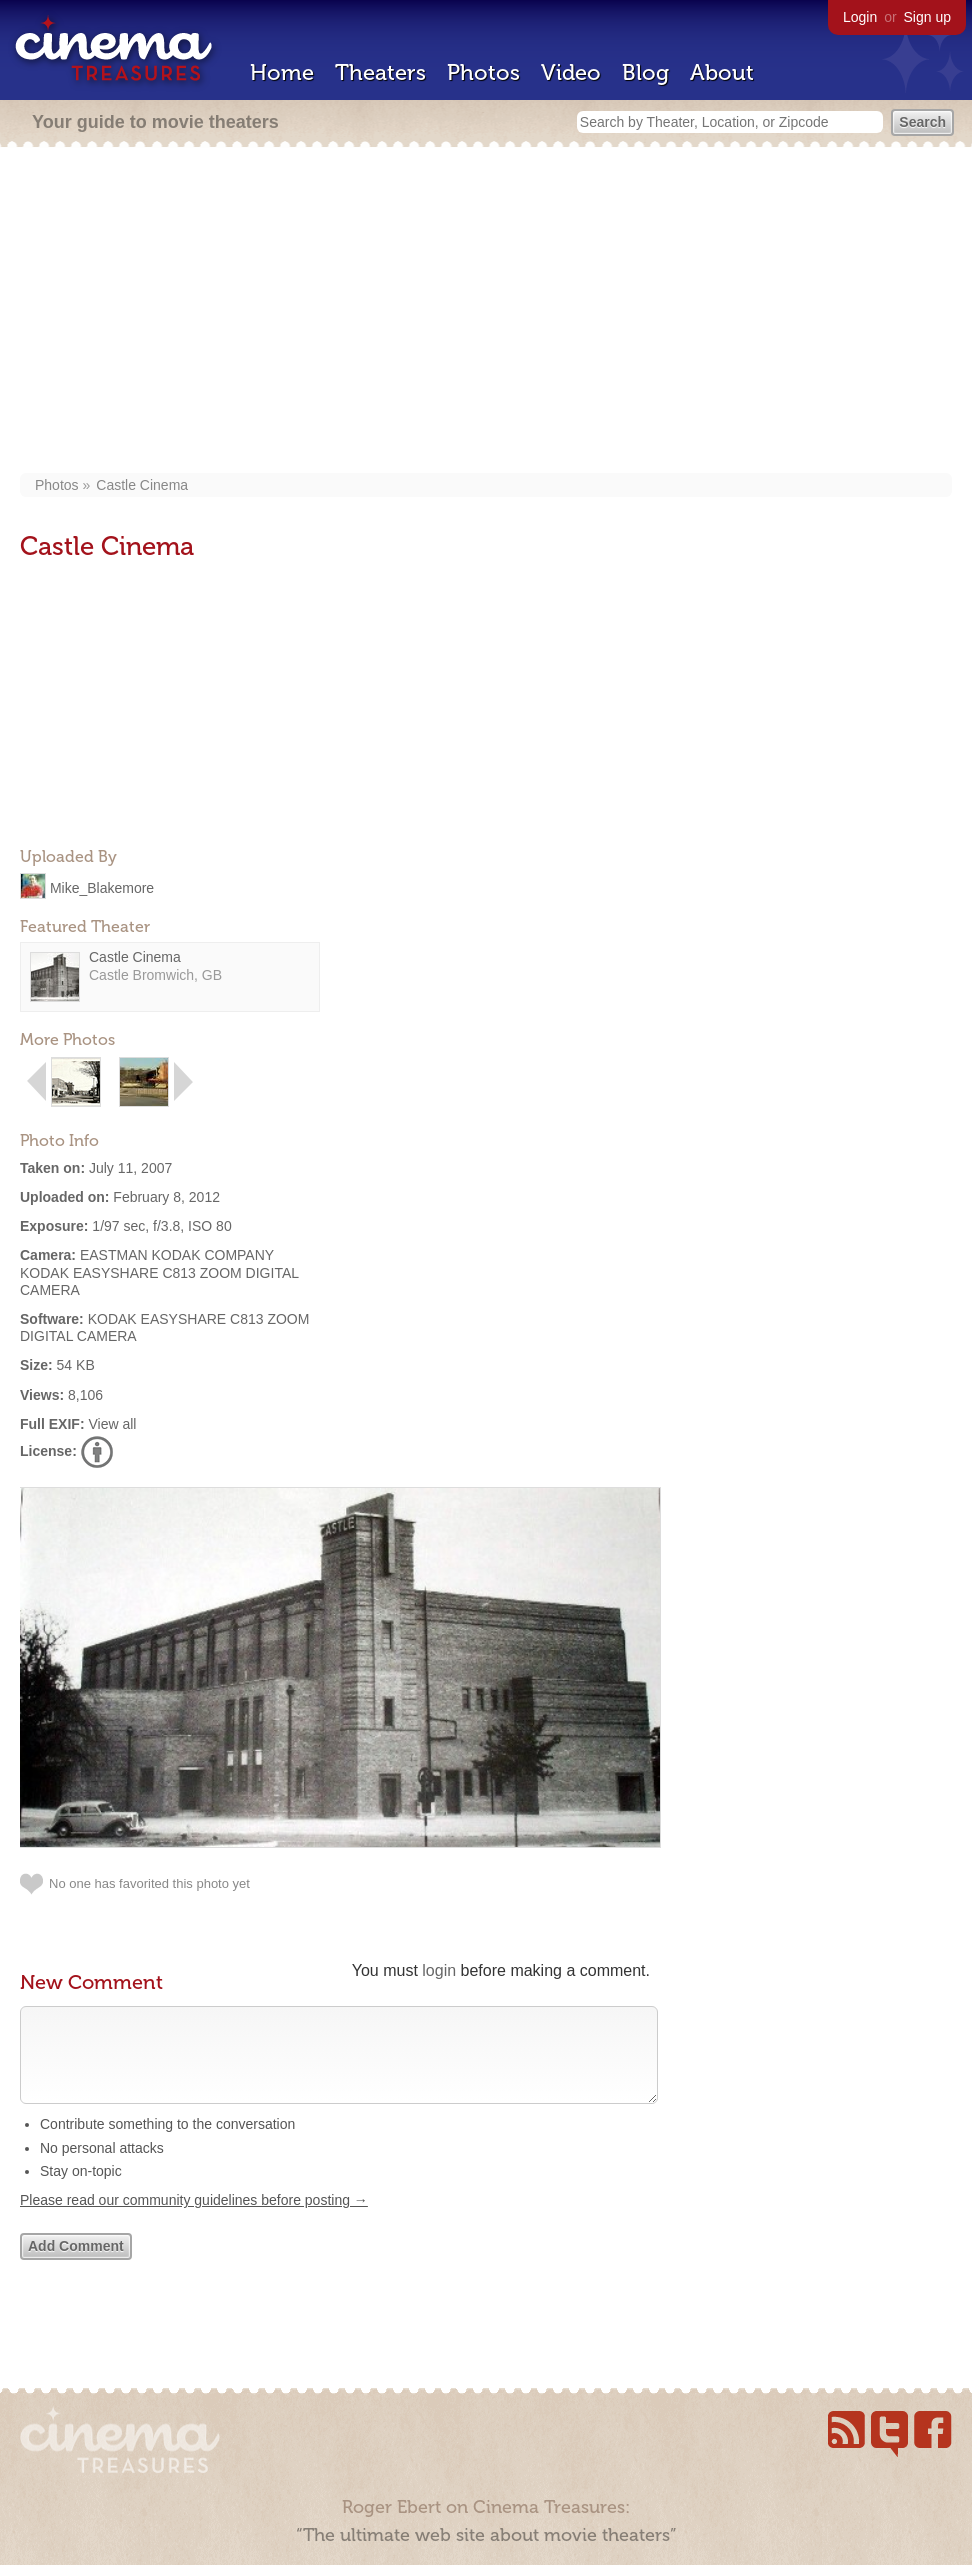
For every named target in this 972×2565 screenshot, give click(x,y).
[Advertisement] (486, 312)
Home (282, 72)
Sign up (927, 17)
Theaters (380, 72)
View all (112, 1424)
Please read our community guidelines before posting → (194, 2220)
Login (860, 17)
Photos (483, 72)
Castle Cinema (142, 485)
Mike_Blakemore (102, 887)
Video (571, 72)
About (722, 72)
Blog (645, 72)
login (439, 1970)
